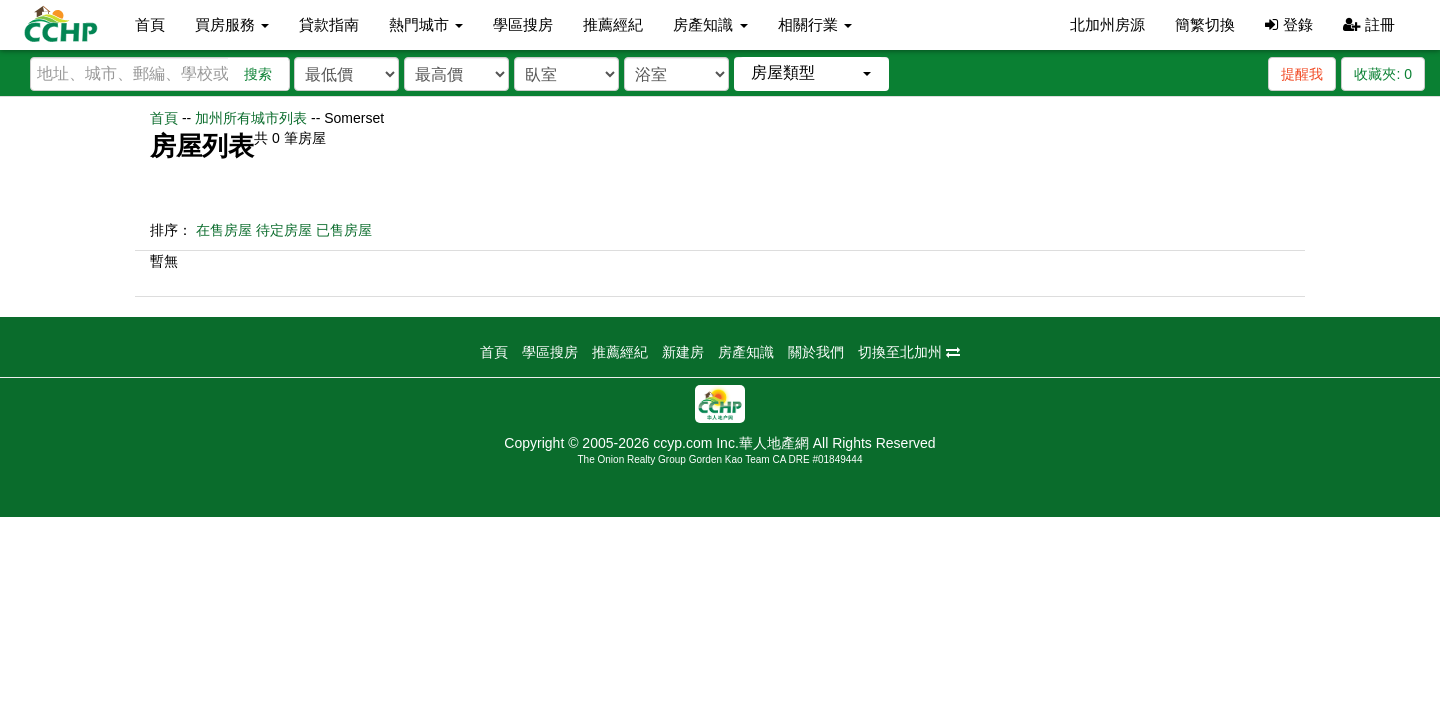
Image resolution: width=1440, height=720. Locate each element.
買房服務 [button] (232, 24)
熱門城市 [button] (426, 24)
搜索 (258, 74)
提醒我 (1302, 74)
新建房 (683, 352)
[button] (811, 73)
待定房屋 (284, 230)
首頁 (150, 24)
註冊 (1369, 24)
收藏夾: (1383, 74)
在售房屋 (224, 230)
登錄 (1288, 24)
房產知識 (746, 352)
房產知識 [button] (710, 24)
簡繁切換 (1205, 24)
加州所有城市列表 (251, 118)
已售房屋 (344, 230)
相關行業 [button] (815, 24)
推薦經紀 (613, 24)
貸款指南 (329, 24)
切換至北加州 (909, 352)
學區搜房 (523, 24)
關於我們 (816, 352)
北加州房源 (1107, 24)
